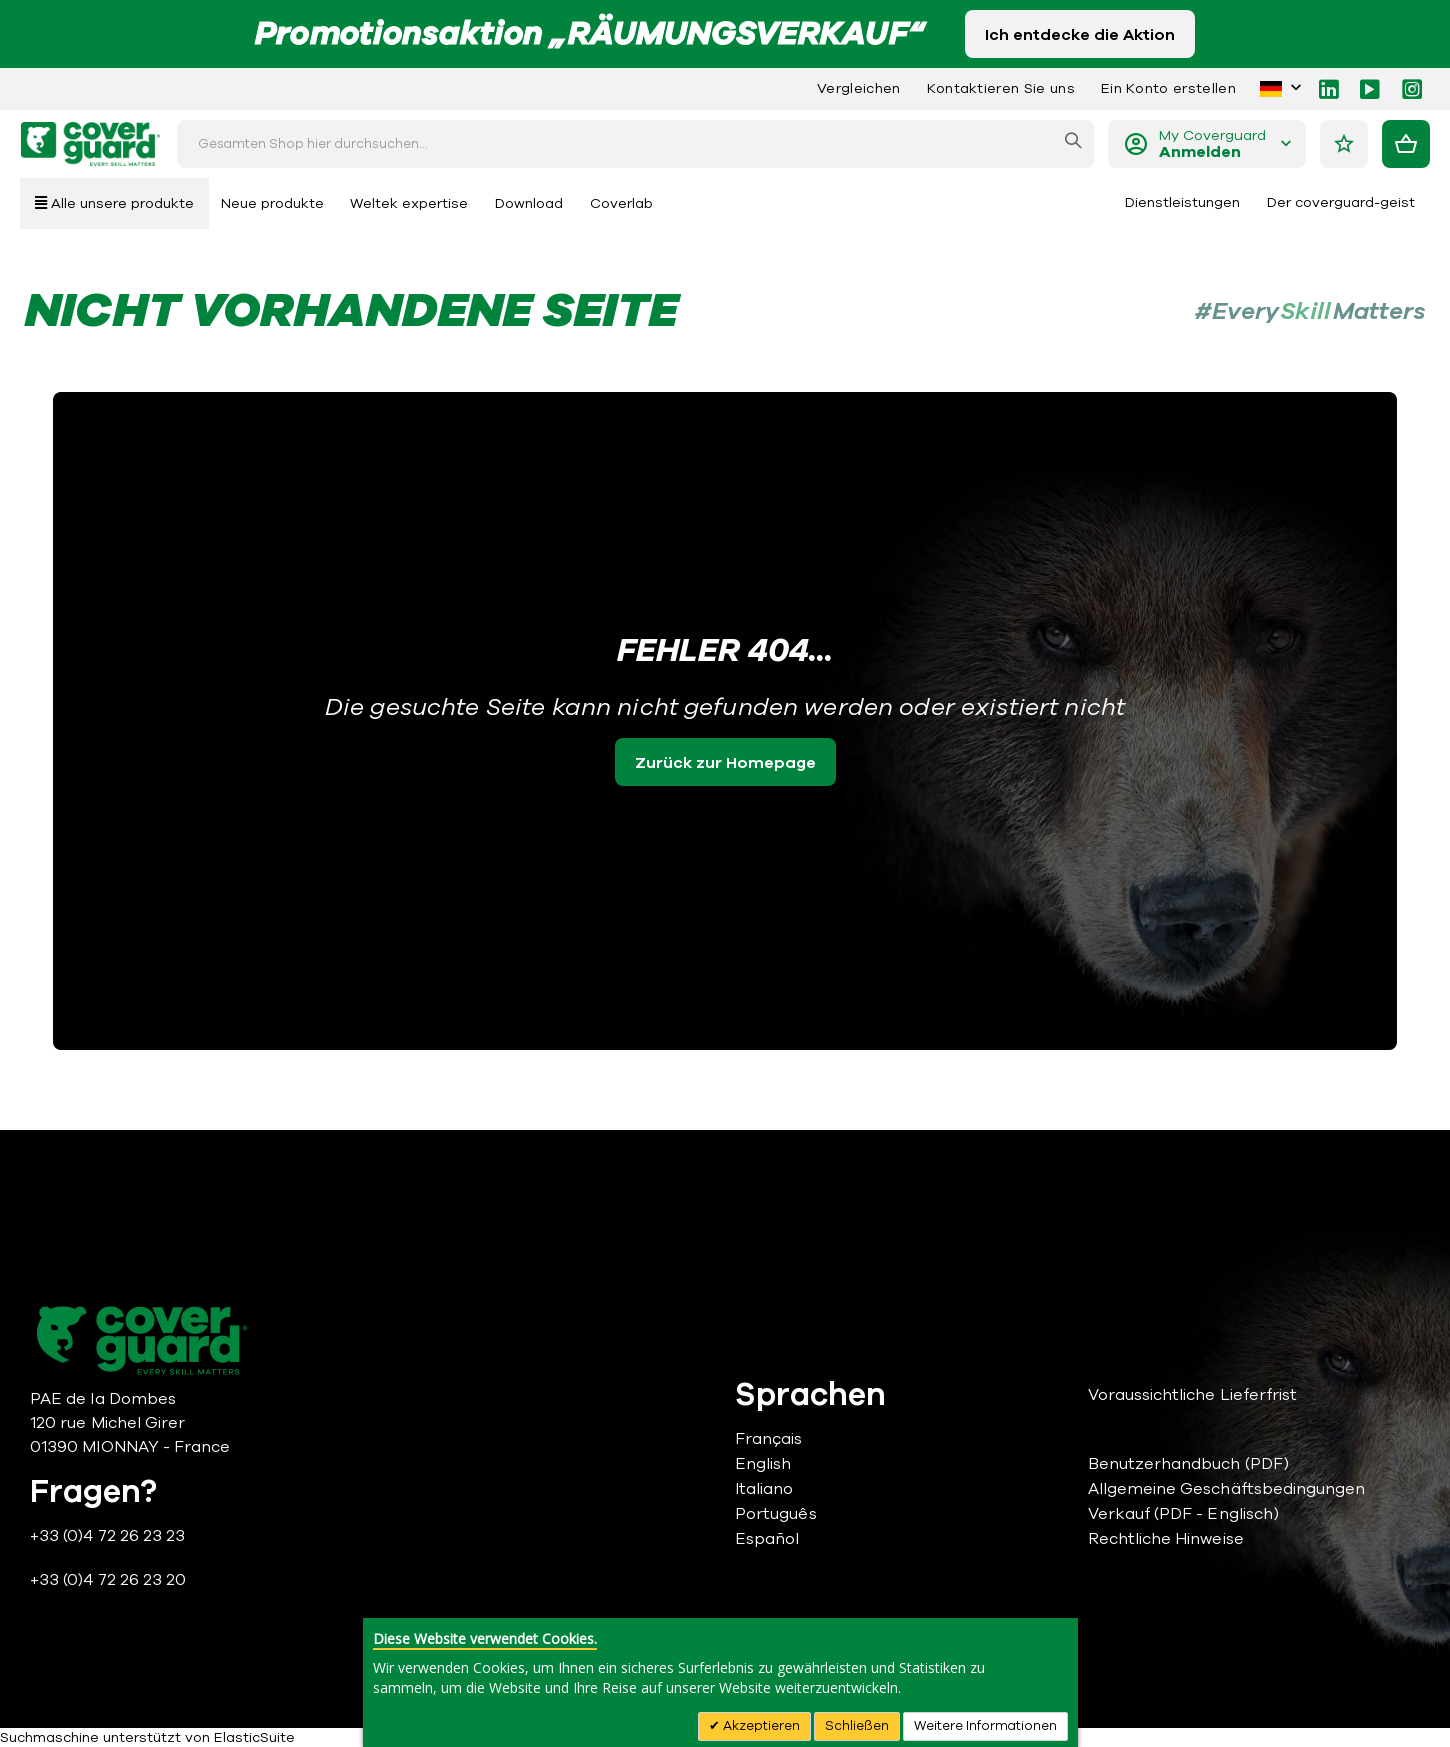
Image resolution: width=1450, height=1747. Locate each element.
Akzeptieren (760, 1726)
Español (767, 1539)
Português (776, 1514)
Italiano (764, 1489)
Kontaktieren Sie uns (1001, 88)
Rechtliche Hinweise (1166, 1539)
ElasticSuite (254, 1737)
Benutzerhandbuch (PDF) (1188, 1464)
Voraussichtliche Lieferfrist (1193, 1395)
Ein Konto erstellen (1168, 88)
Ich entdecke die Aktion (1080, 35)
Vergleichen (858, 88)
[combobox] (635, 144)
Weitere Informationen (985, 1726)
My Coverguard (1212, 144)
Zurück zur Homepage (725, 763)
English (763, 1464)
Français (769, 1439)
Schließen (857, 1726)
